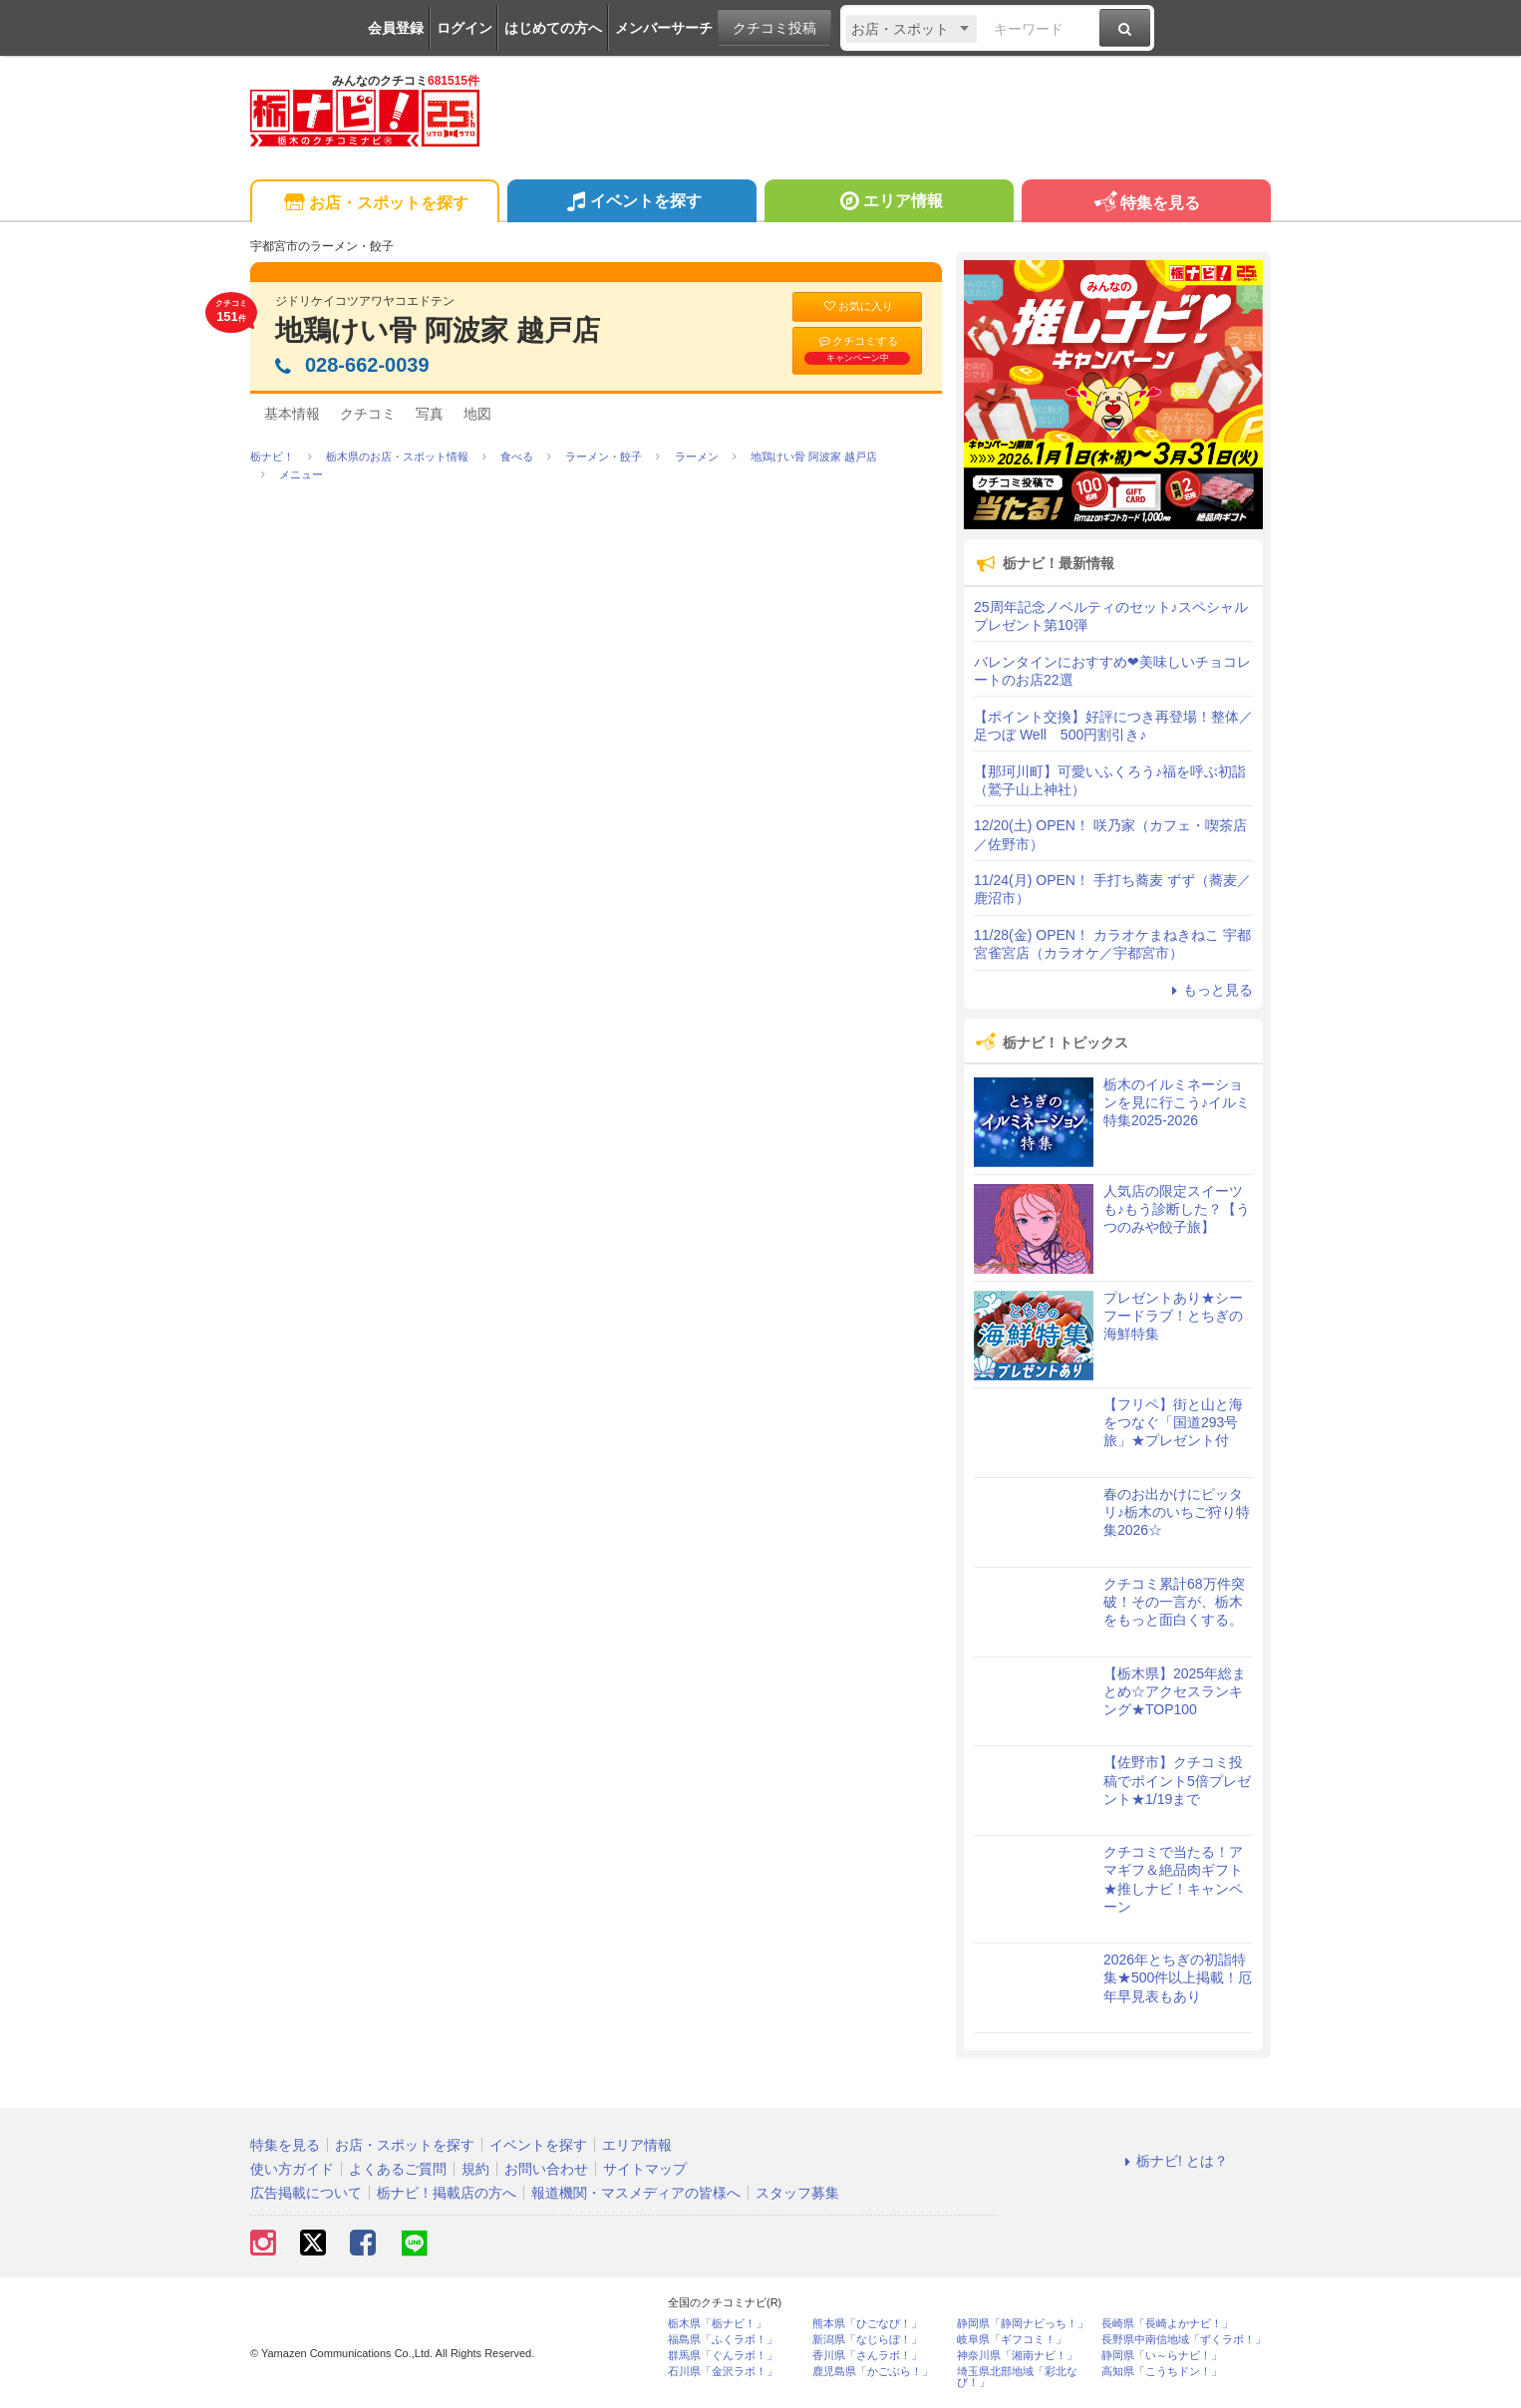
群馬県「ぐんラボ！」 (722, 2355)
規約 (475, 2169)
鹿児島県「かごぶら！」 (872, 2371)
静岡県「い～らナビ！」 (1161, 2355)
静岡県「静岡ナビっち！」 (1022, 2323)
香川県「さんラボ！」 (867, 2355)
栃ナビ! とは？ (1173, 2161)
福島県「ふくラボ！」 (722, 2339)
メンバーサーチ (664, 28)
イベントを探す (631, 203)
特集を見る (1145, 203)
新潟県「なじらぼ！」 (867, 2339)
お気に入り (857, 306)
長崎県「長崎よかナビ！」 (1167, 2323)
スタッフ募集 (797, 2193)
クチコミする (857, 350)
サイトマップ (645, 2169)
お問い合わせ (546, 2169)
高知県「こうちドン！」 (1161, 2371)
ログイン (464, 28)
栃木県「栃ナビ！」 (717, 2323)
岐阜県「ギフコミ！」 (1011, 2339)
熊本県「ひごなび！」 (867, 2323)
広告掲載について (306, 2193)
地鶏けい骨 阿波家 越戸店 (437, 330)
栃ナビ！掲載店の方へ (446, 2193)
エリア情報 (888, 203)
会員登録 (396, 28)
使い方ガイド (292, 2169)
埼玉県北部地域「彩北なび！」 (1017, 2377)
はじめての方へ (553, 28)
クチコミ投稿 (774, 28)
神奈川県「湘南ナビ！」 (1017, 2355)
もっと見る (1209, 990)
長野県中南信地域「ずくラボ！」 (1183, 2339)
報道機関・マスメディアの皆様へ (636, 2193)
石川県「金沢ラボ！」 (722, 2371)
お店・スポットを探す (374, 203)
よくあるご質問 (398, 2169)
